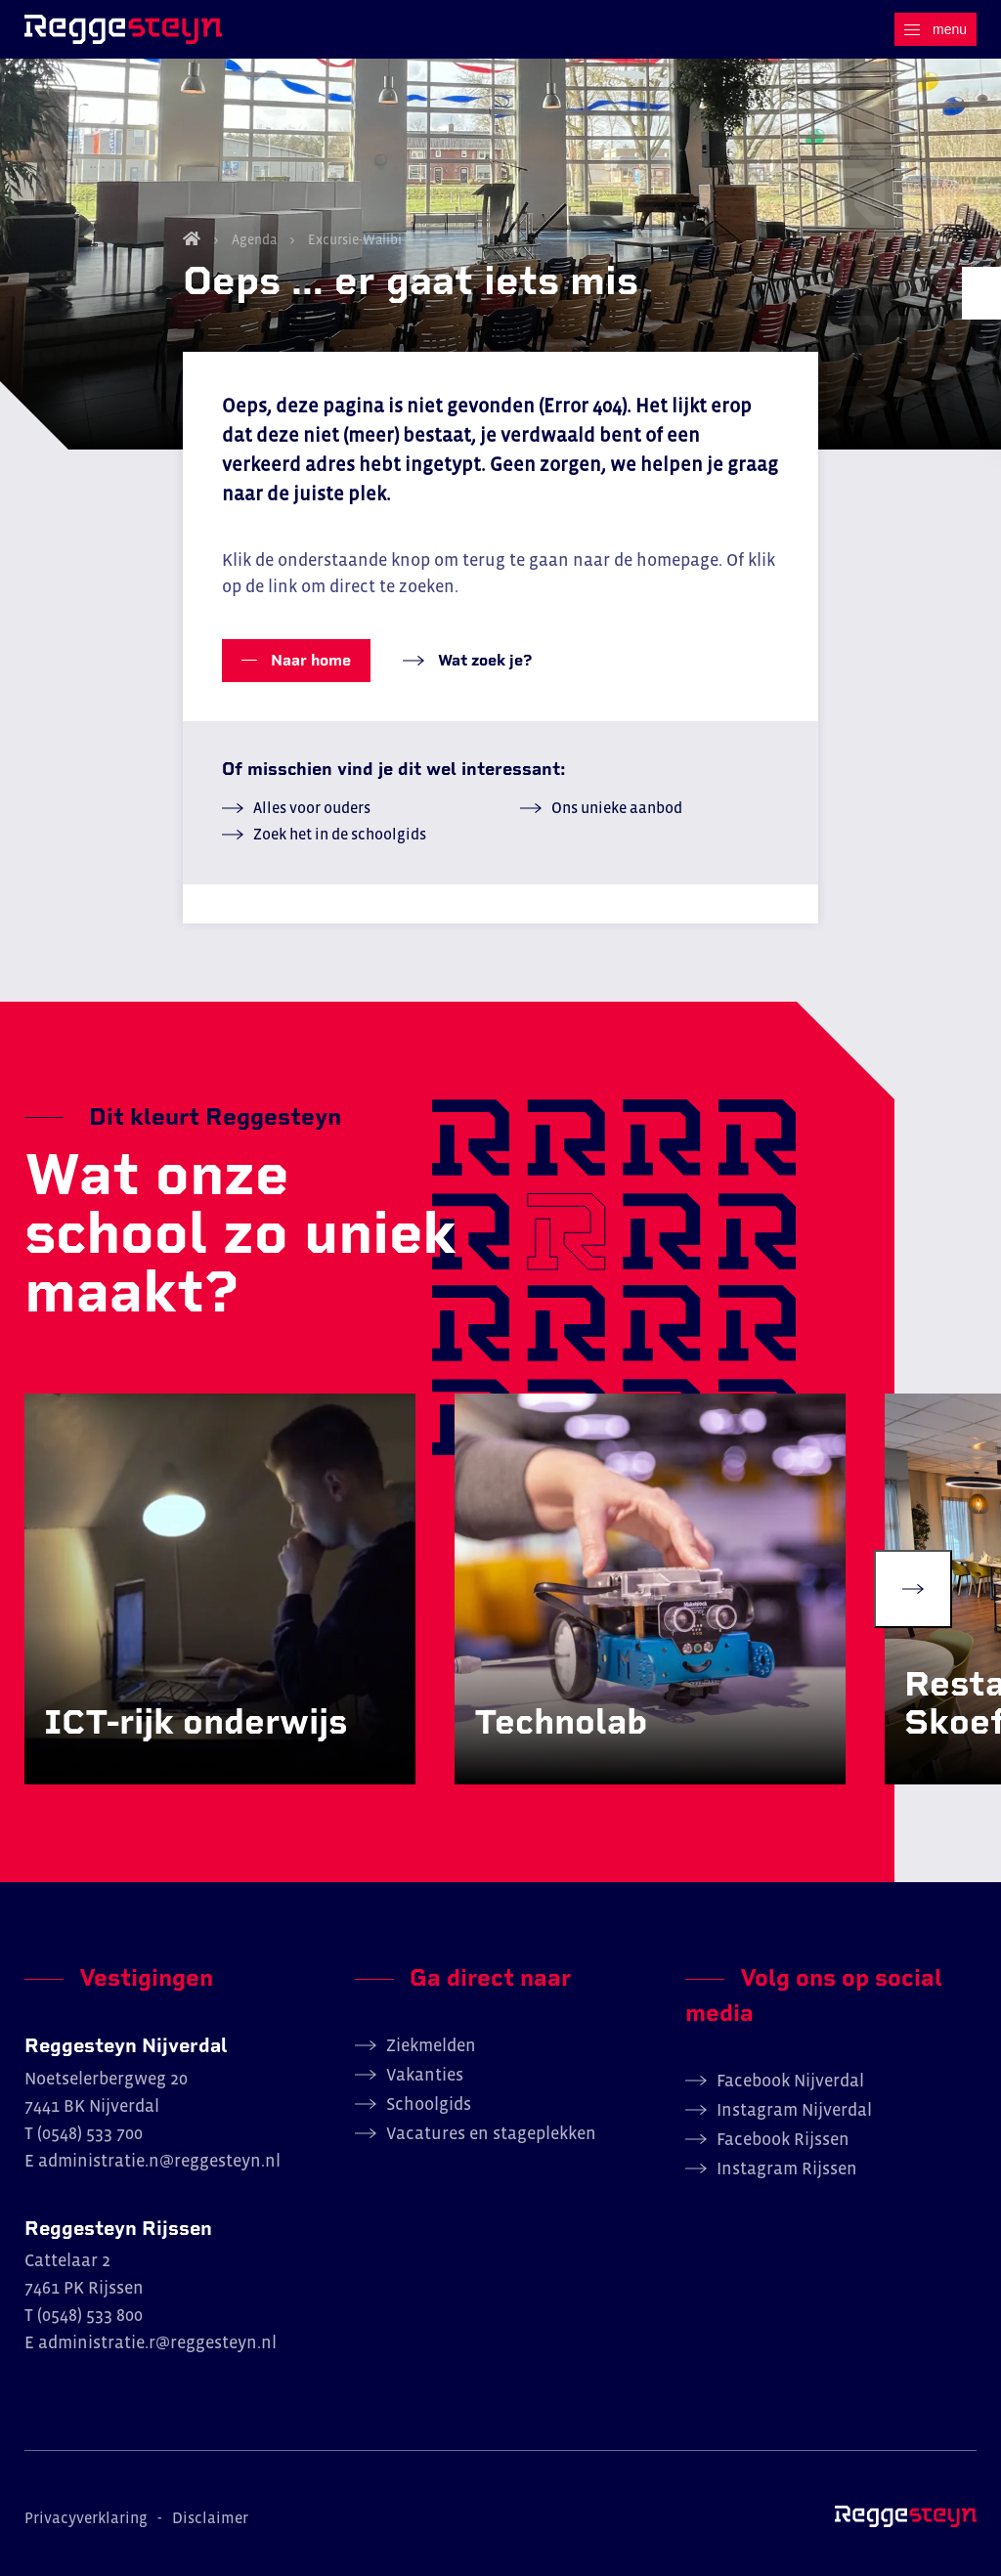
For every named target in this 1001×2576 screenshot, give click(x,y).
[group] (219, 1589)
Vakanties (424, 2074)
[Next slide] (913, 1589)
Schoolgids (428, 2104)
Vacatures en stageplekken (491, 2133)
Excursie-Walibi (353, 239)
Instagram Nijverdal (794, 2110)
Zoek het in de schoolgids (339, 833)
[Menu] (935, 29)
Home (191, 238)
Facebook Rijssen (783, 2139)
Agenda (254, 239)
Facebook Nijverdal (790, 2080)
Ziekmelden (431, 2045)
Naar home (309, 660)
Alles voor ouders (311, 807)
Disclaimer (210, 2517)
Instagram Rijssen (787, 2168)
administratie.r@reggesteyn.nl (157, 2342)
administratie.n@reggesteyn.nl (159, 2160)
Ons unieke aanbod (616, 807)
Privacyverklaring (86, 2517)
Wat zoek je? (483, 660)
